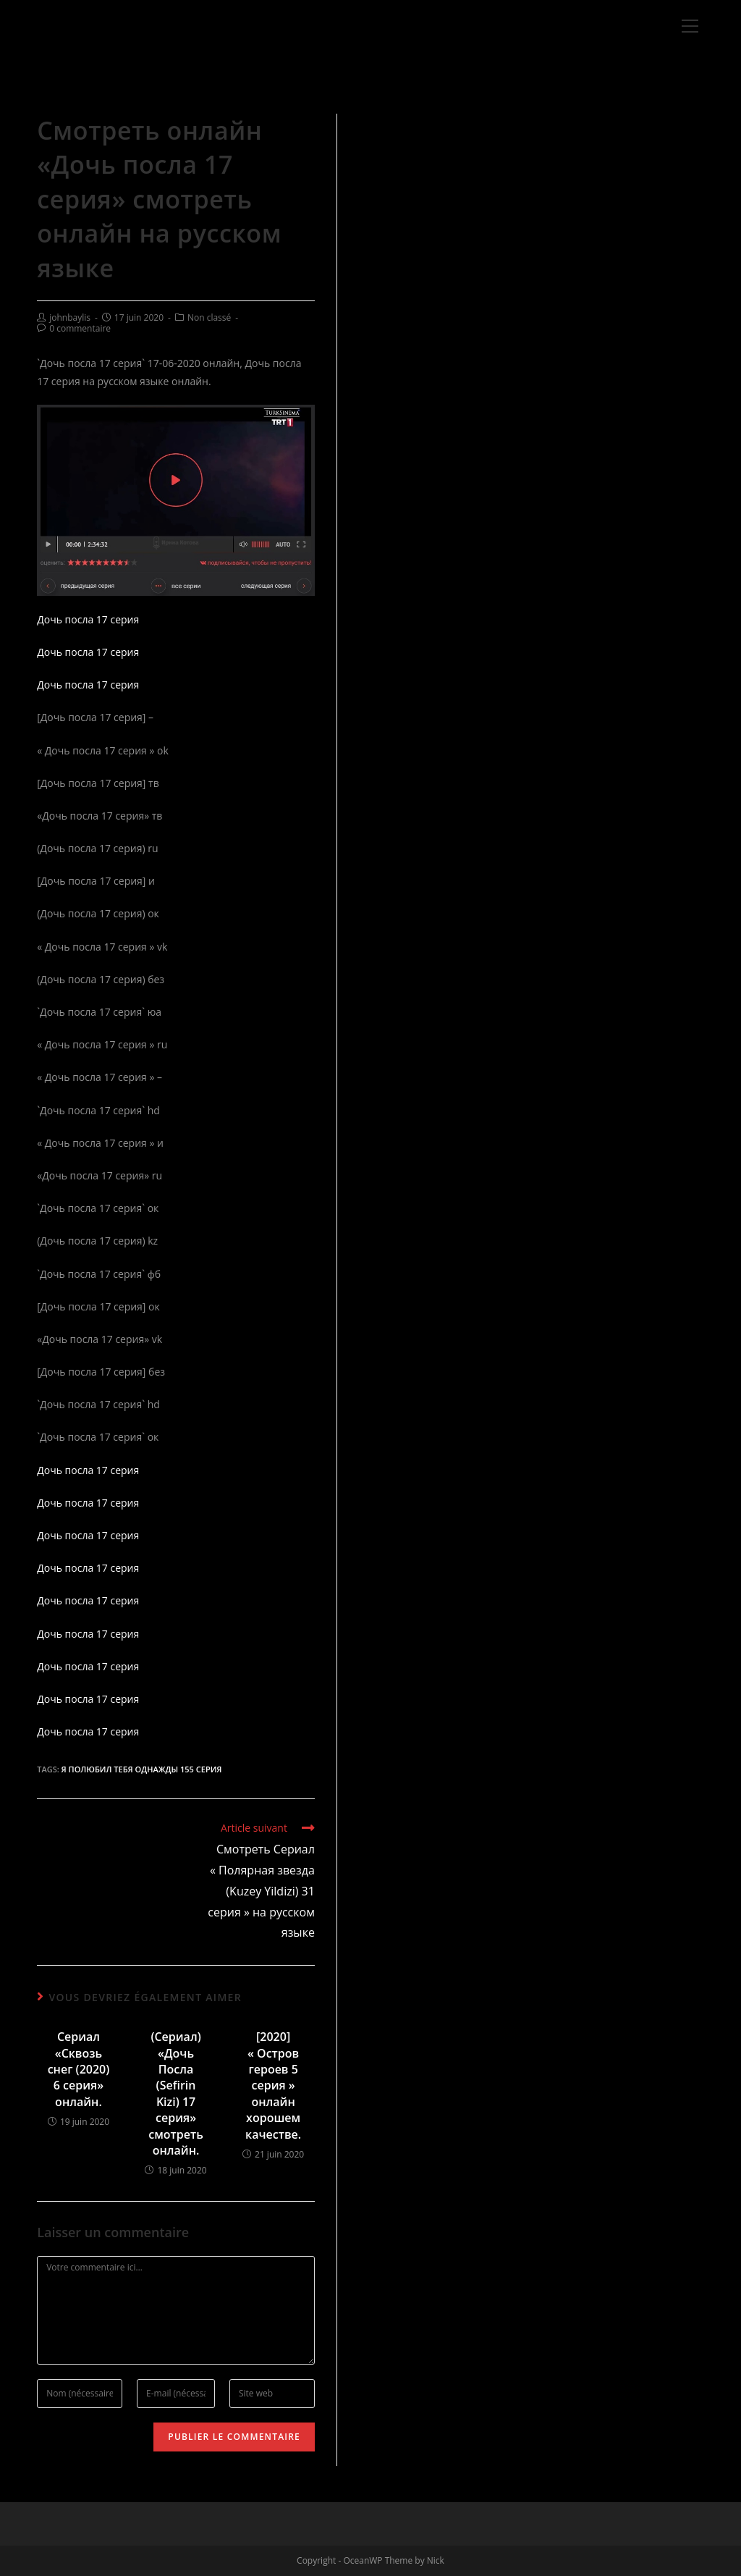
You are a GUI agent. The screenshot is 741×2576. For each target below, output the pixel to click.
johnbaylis (69, 317)
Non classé (209, 317)
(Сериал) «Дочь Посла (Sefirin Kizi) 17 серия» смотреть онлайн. (175, 2093)
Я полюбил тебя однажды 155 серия (142, 1769)
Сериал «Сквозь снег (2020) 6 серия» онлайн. (79, 2069)
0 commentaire (80, 328)
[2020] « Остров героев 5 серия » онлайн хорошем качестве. (273, 2085)
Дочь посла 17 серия (88, 619)
